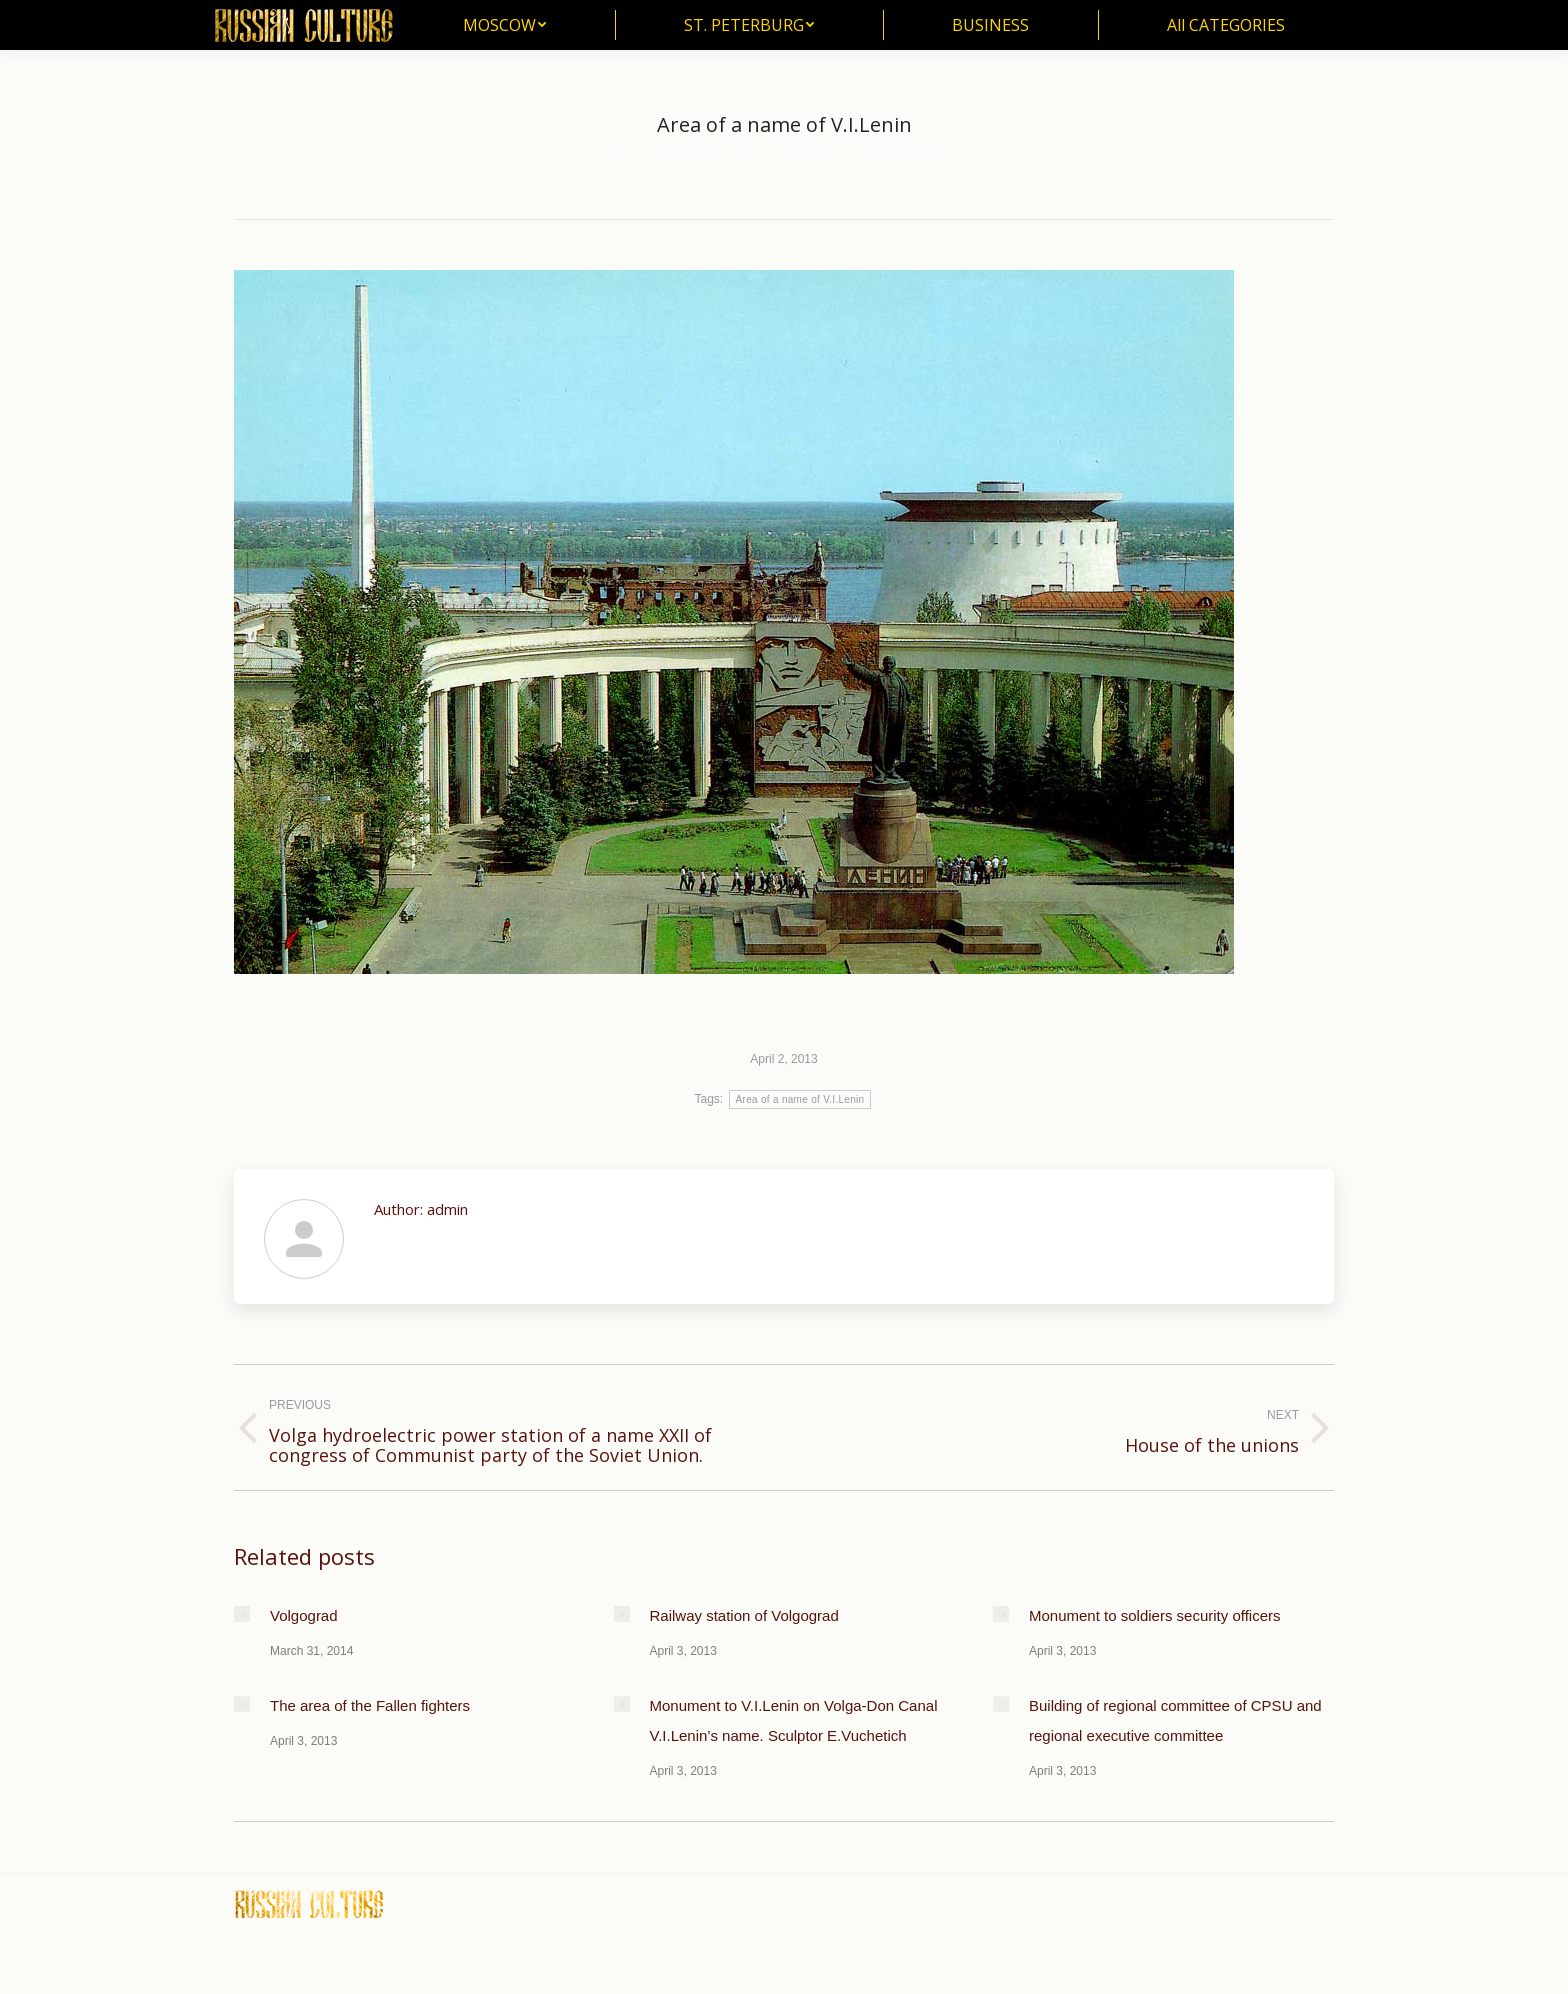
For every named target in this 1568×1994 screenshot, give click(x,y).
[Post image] (242, 1614)
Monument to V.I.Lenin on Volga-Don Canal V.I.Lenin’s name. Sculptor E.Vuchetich (794, 1720)
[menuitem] (504, 25)
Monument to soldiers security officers (1155, 1615)
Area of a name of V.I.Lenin (800, 1099)
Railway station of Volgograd (744, 1615)
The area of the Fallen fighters (370, 1705)
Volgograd (304, 1615)
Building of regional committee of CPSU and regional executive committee (1175, 1720)
